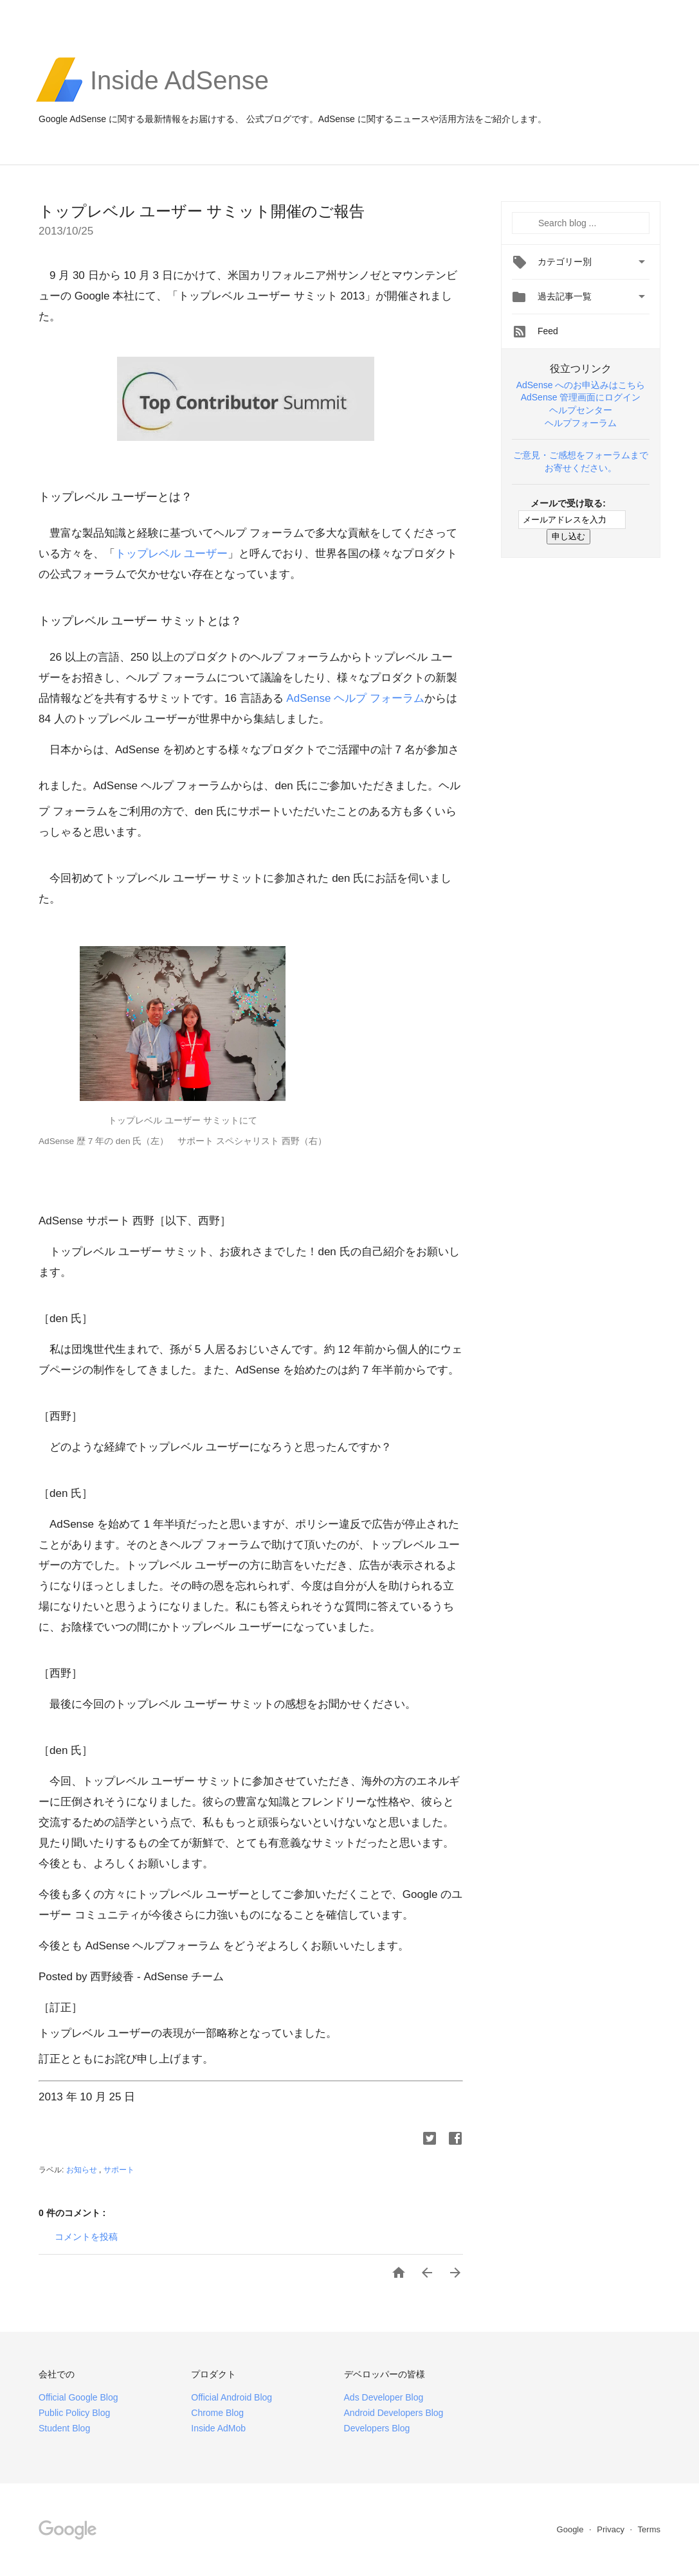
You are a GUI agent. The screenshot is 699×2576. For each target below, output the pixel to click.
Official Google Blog (78, 2397)
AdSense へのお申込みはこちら (581, 385)
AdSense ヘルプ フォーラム (355, 698)
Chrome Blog (217, 2413)
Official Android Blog (231, 2397)
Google (571, 2529)
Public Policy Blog (74, 2413)
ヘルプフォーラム (581, 423)
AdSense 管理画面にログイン (581, 397)
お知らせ (82, 2169)
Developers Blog (377, 2428)
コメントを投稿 (86, 2237)
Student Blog (64, 2428)
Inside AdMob (218, 2428)
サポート (119, 2169)
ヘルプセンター (580, 410)
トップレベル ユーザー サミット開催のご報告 (202, 211)
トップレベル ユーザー (171, 554)
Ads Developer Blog (384, 2397)
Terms (649, 2529)
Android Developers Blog (394, 2413)
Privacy (611, 2529)
